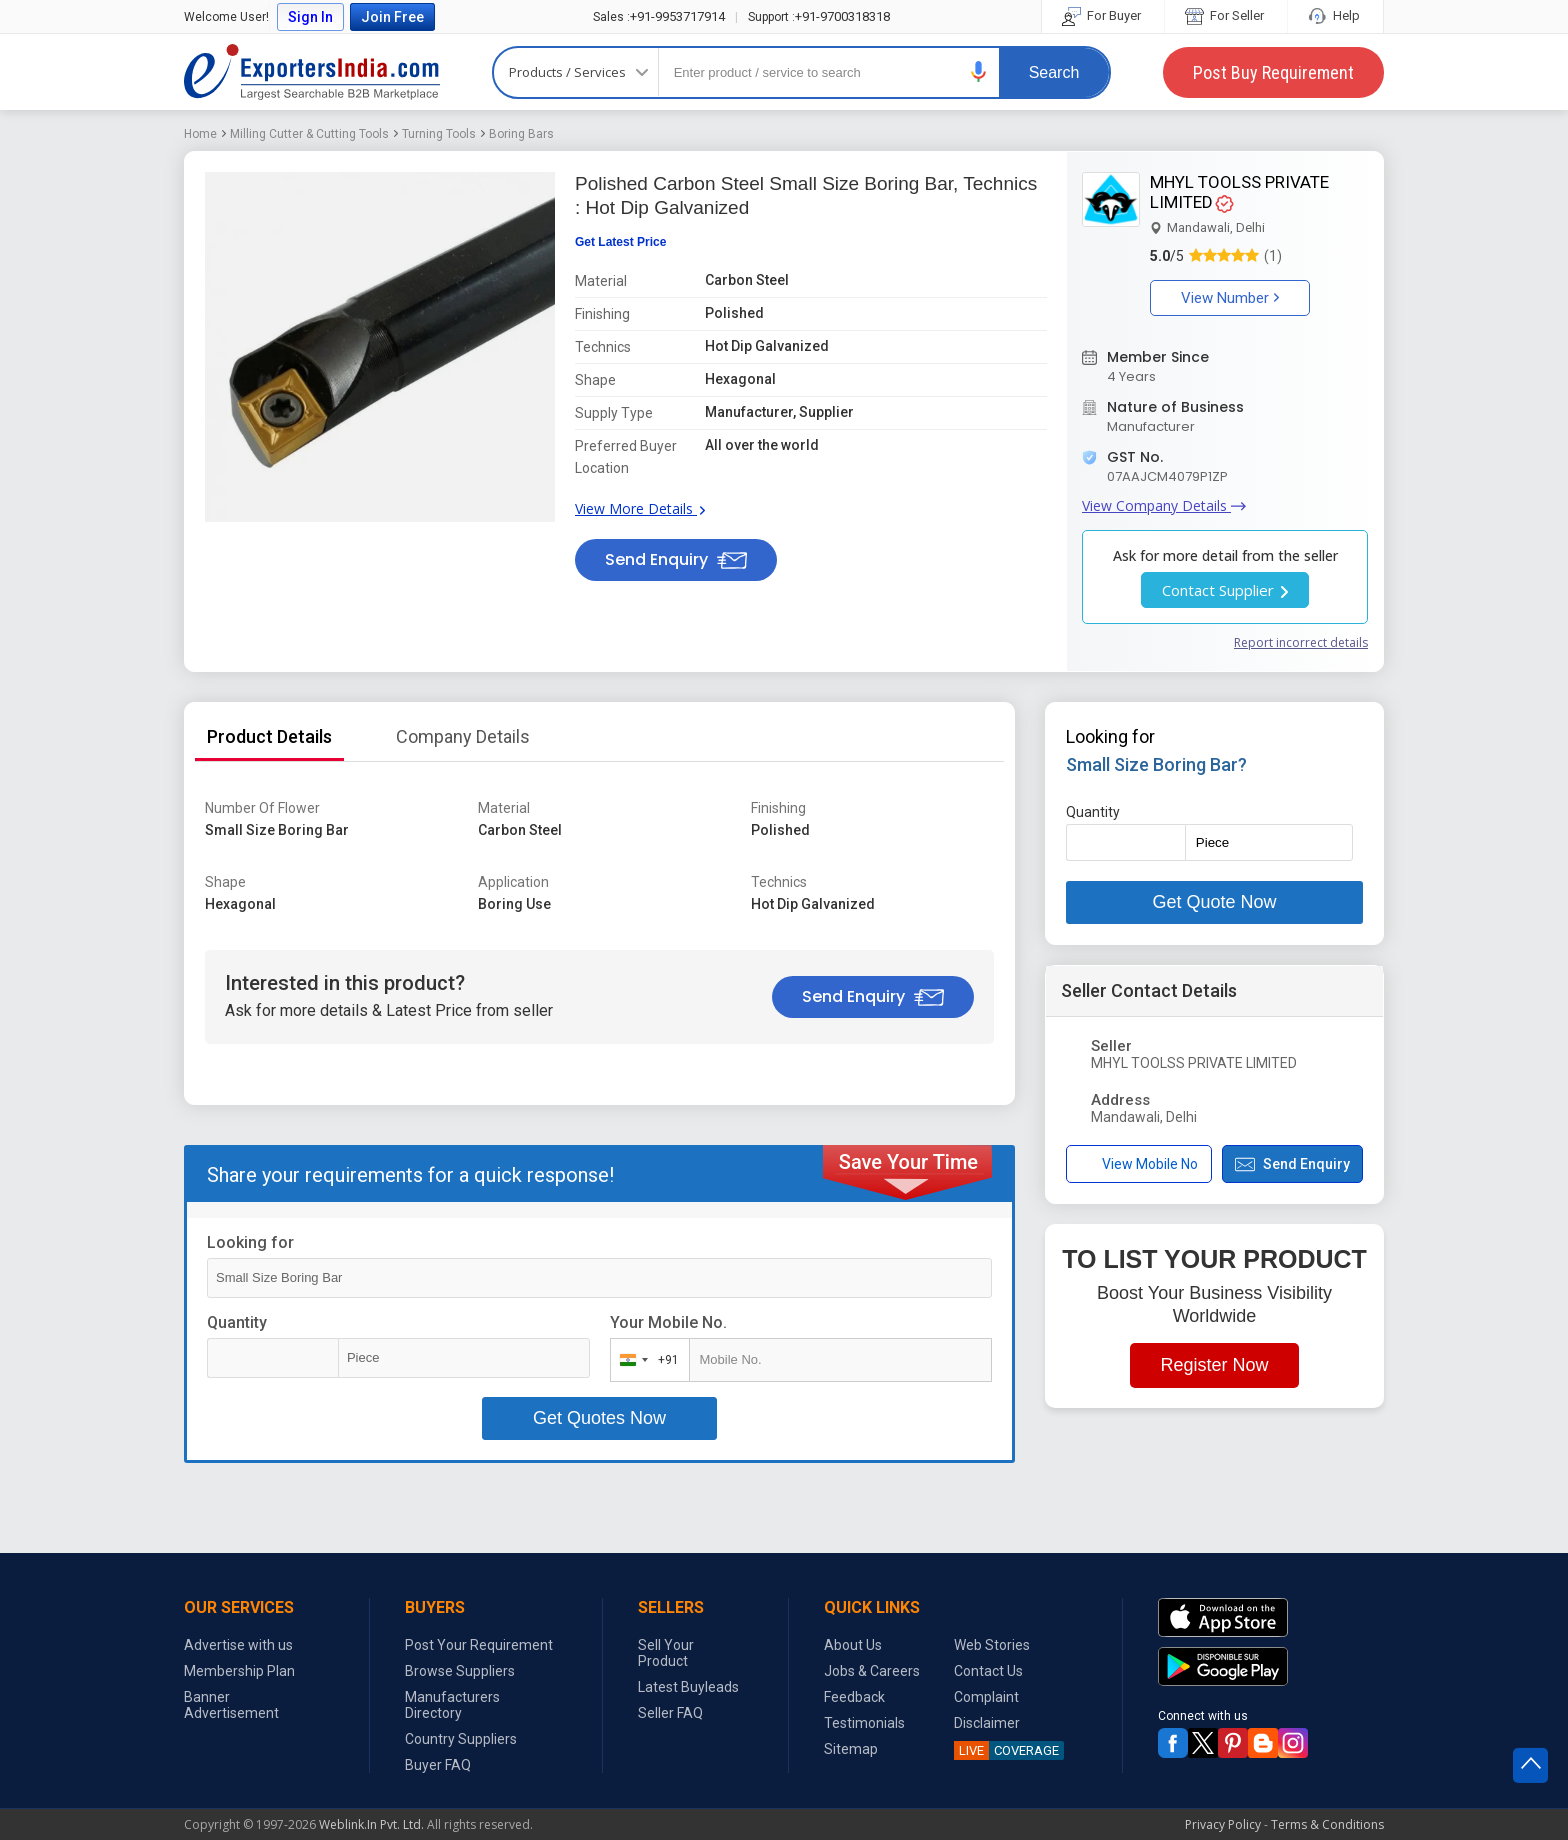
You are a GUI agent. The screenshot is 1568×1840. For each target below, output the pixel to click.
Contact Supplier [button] (1225, 590)
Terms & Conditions (1327, 1824)
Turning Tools (439, 134)
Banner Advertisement (231, 1705)
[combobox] (645, 1360)
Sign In (310, 17)
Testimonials (864, 1723)
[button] (979, 71)
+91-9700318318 (819, 16)
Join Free (392, 17)
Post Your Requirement (479, 1645)
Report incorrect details (1301, 642)
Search (1054, 72)
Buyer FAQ (438, 1765)
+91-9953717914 (659, 16)
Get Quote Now (1214, 902)
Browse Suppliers (460, 1671)
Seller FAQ (670, 1713)
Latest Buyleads (688, 1687)
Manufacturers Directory (452, 1705)
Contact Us (988, 1671)
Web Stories (992, 1645)
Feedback (854, 1697)
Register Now (1214, 1365)
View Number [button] (1230, 298)
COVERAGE (1006, 1750)
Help (1335, 15)
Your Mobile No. (668, 1322)
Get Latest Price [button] (620, 242)
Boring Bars (521, 134)
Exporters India (312, 72)
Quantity (237, 1322)
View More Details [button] (640, 508)
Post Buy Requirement (1273, 72)
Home (200, 134)
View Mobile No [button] (1138, 1164)
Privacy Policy (1223, 1824)
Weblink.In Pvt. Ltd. (371, 1824)
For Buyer (1103, 15)
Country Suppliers (461, 1739)
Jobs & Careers (872, 1671)
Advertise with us (238, 1645)
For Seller (1226, 15)
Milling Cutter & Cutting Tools (309, 134)
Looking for (250, 1242)
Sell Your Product (666, 1653)
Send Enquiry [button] (676, 559)
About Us (853, 1645)
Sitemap (851, 1749)
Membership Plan (239, 1671)
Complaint (986, 1697)
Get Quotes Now (599, 1418)
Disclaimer (987, 1723)
